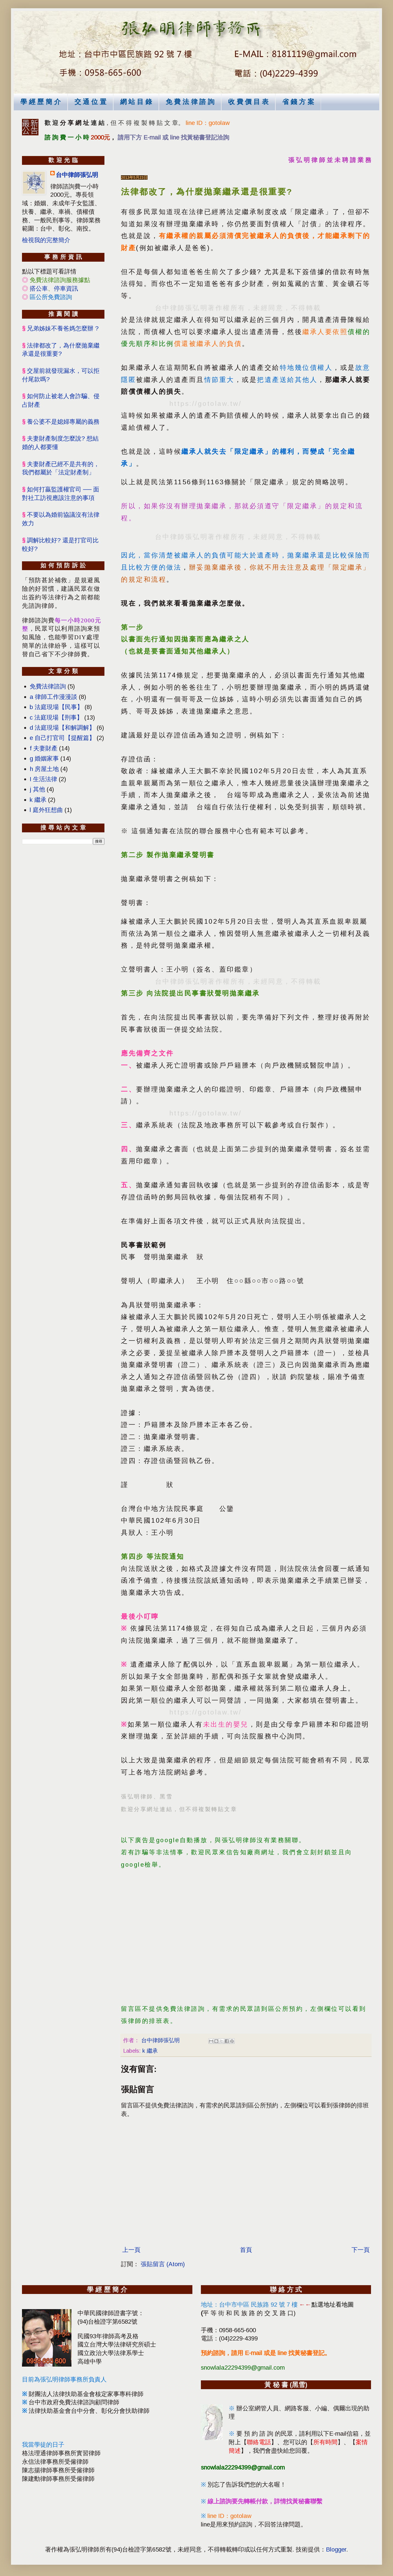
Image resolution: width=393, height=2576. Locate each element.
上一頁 (131, 2249)
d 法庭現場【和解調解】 (62, 727)
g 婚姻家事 (44, 758)
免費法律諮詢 (48, 686)
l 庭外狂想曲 (46, 809)
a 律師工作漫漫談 (53, 696)
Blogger (336, 2549)
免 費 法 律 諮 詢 (190, 101)
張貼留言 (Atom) (163, 2264)
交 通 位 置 (90, 101)
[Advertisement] (246, 1933)
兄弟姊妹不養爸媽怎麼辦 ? (63, 328)
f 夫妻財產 (43, 748)
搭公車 (39, 288)
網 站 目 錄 (136, 101)
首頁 (246, 2249)
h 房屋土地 (44, 768)
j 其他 (37, 789)
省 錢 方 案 (298, 101)
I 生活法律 (43, 779)
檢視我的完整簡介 (46, 240)
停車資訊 (66, 288)
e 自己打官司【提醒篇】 (62, 737)
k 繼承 (150, 2051)
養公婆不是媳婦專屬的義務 (63, 421)
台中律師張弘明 (77, 174)
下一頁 (361, 2249)
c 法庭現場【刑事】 (56, 717)
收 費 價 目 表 (248, 101)
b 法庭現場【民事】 (56, 707)
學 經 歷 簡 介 (40, 101)
